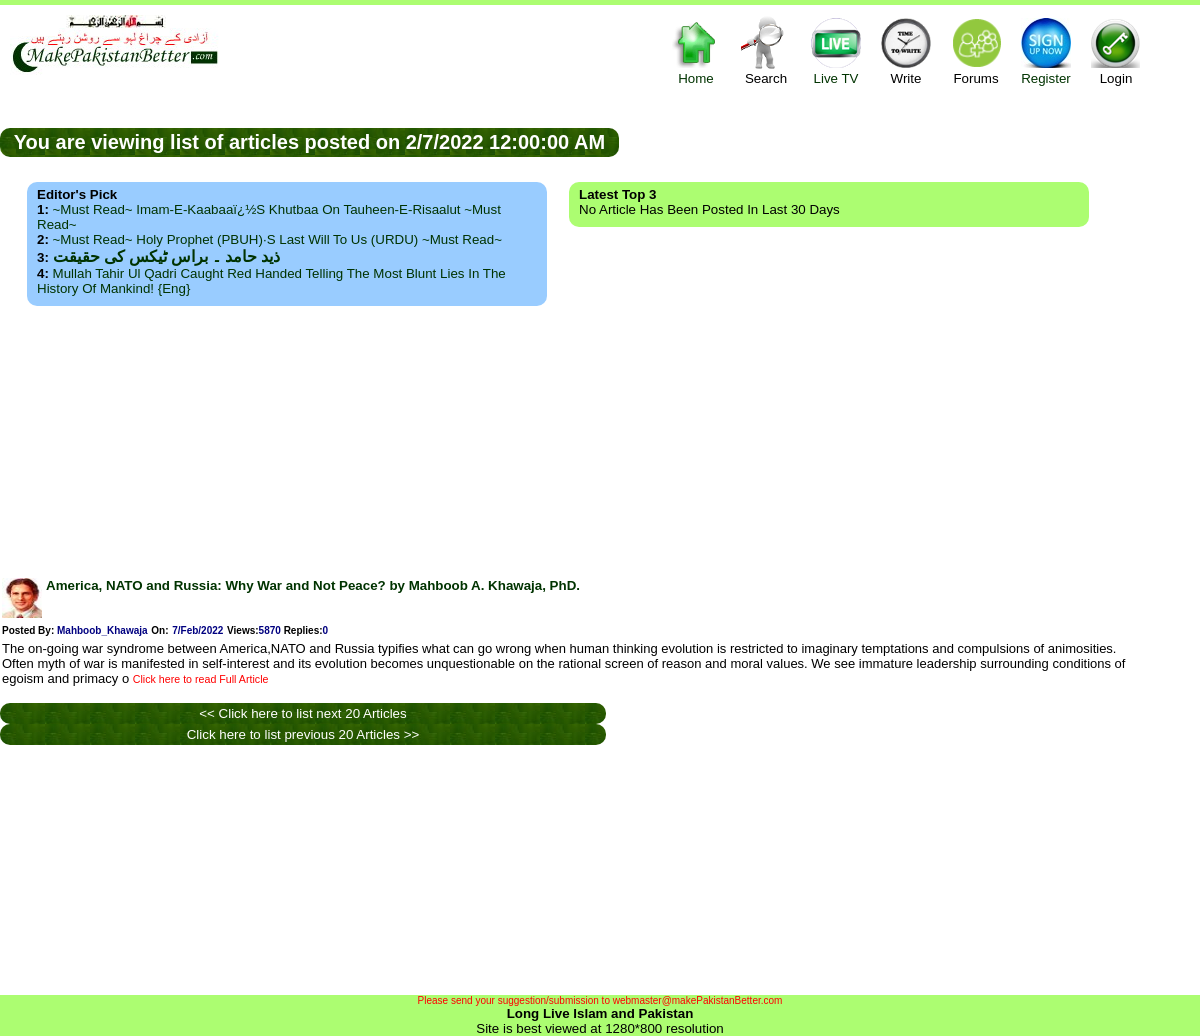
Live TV (836, 50)
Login (1116, 50)
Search (766, 50)
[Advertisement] (600, 436)
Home (696, 50)
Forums (976, 50)
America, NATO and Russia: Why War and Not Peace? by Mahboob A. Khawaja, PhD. (313, 585)
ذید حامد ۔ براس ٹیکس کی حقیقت (166, 256)
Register (1046, 50)
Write (906, 50)
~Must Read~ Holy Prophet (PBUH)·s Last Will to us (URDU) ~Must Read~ (277, 239)
